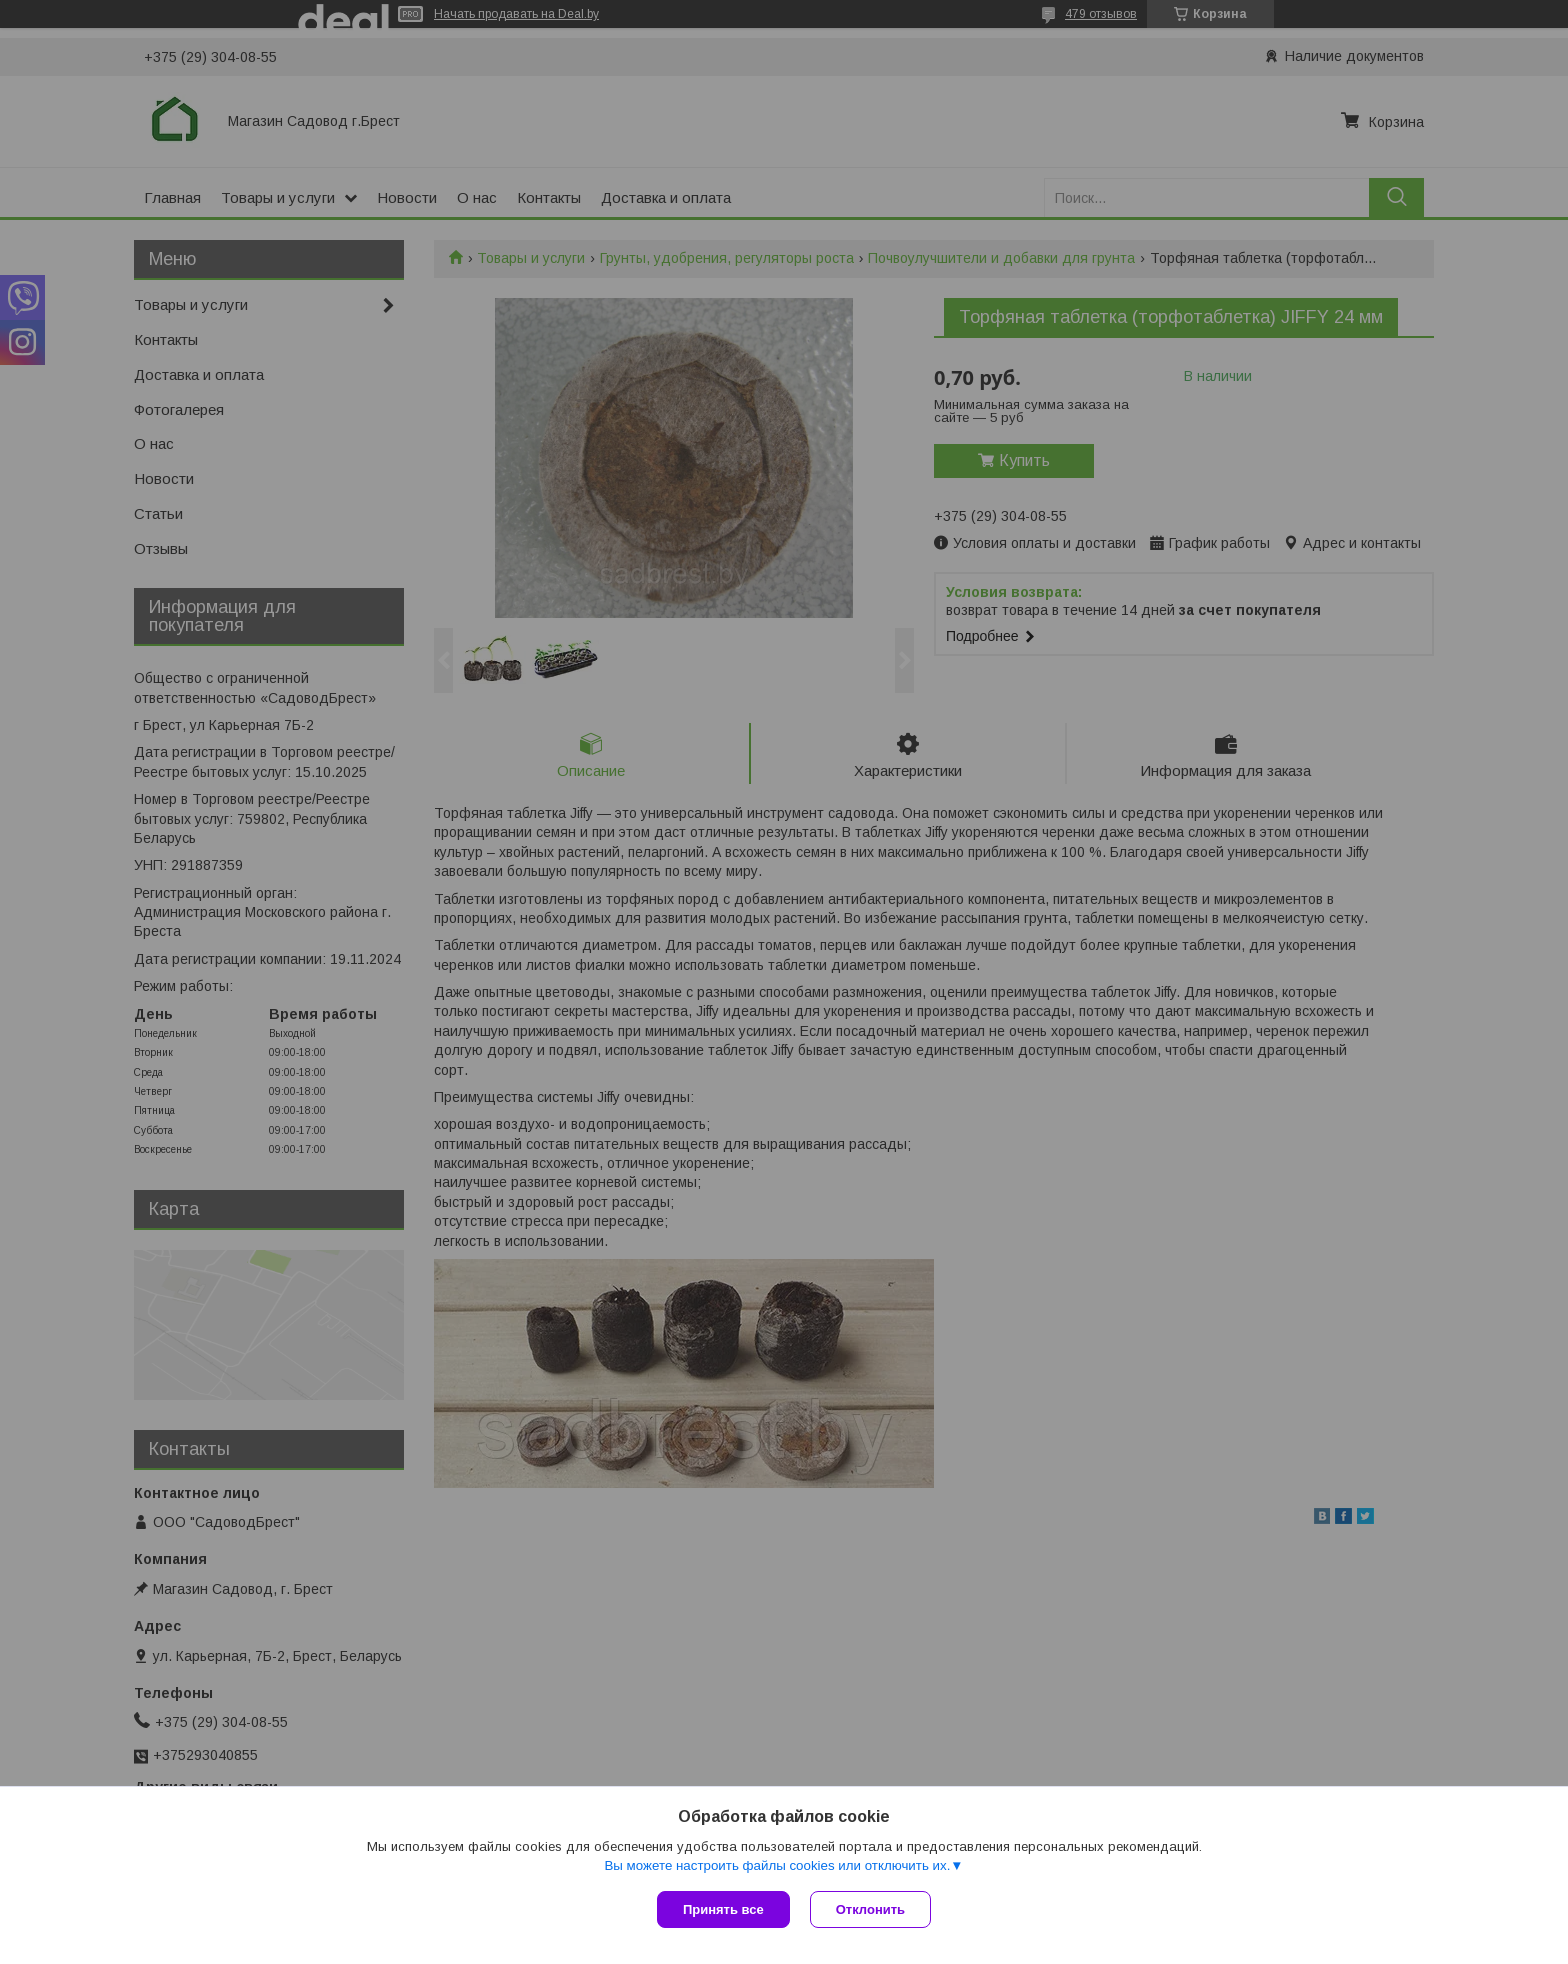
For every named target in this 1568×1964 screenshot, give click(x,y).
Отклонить (870, 1909)
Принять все (723, 1909)
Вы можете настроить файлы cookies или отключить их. (777, 1865)
